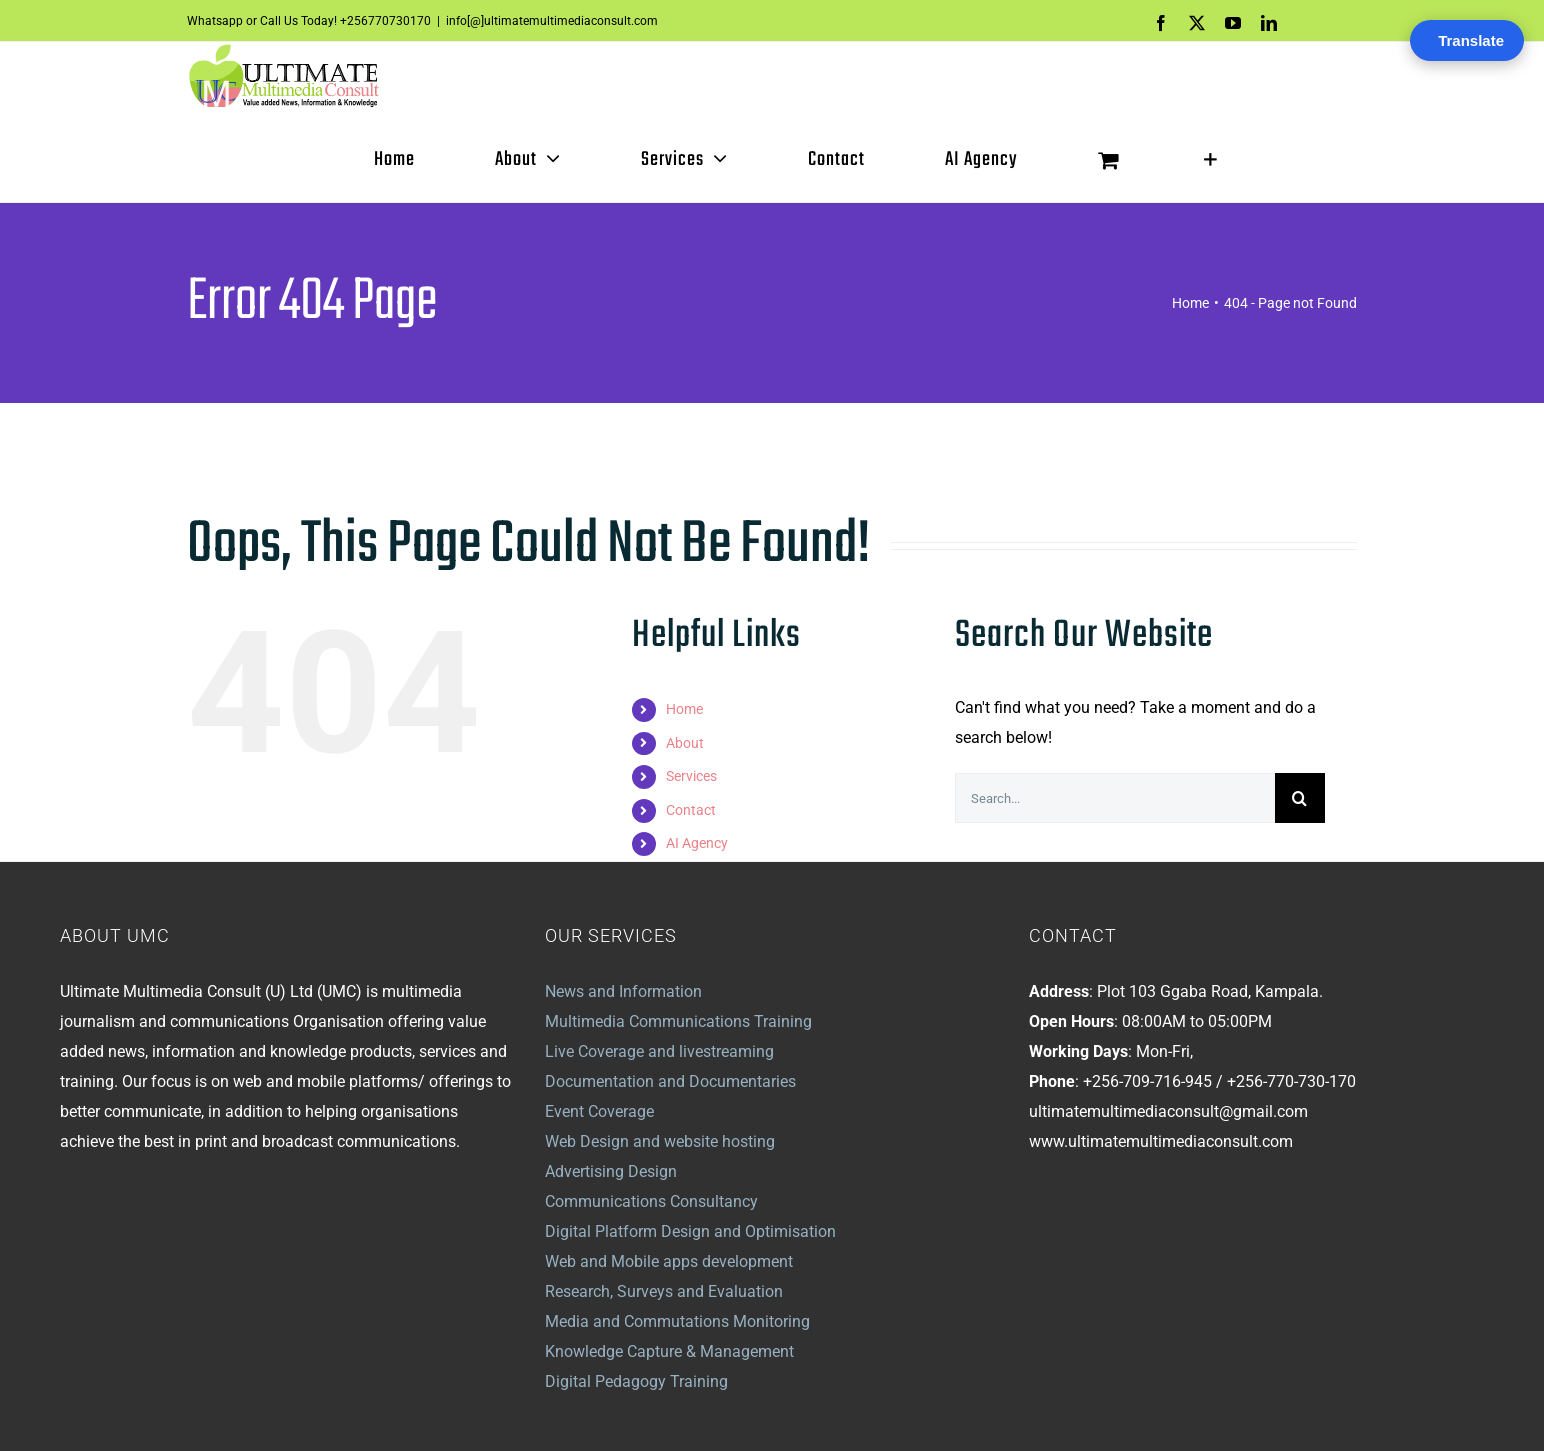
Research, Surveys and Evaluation (664, 1291)
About (685, 743)
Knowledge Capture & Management (669, 1351)
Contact (691, 810)
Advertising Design (611, 1171)
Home (684, 709)
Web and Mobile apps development (669, 1261)
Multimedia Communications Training (678, 1021)
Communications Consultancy (651, 1201)
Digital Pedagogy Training (636, 1381)
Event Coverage (599, 1111)
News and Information (623, 991)
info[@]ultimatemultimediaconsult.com (552, 21)
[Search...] (1115, 799)
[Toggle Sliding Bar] (1210, 160)
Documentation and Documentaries (670, 1081)
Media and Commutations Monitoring (677, 1321)
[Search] (1300, 799)
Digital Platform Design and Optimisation (690, 1231)
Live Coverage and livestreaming (659, 1051)
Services (691, 777)
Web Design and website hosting (660, 1141)
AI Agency (697, 844)
